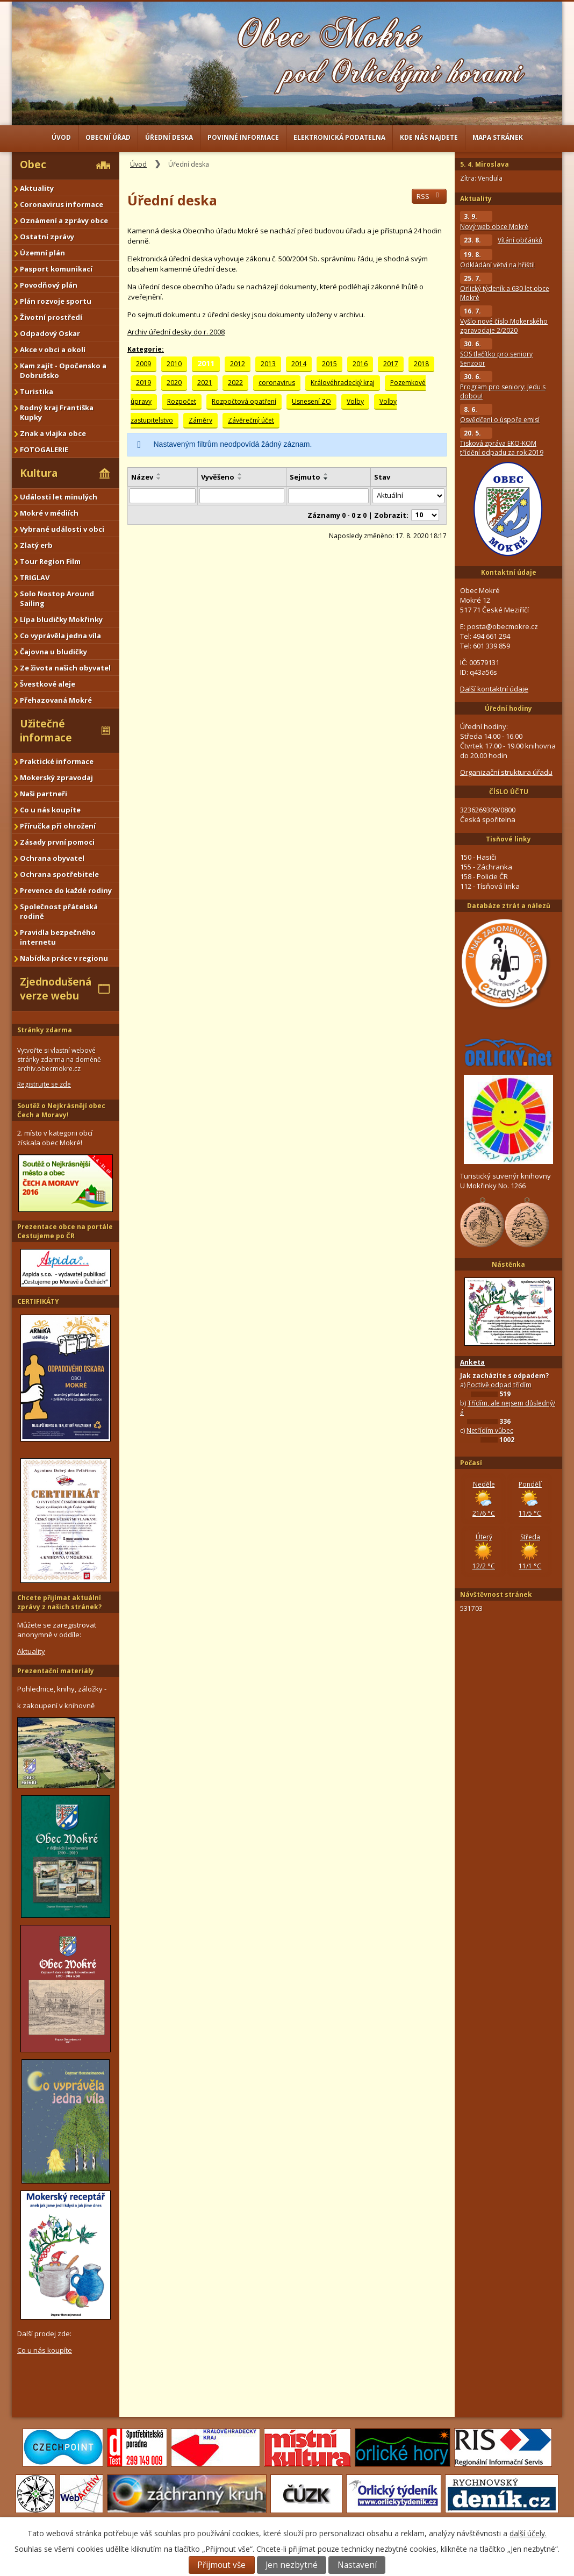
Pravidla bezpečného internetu (58, 937)
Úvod (61, 137)
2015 (329, 363)
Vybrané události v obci (62, 529)
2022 (235, 382)
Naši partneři (43, 793)
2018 (421, 363)
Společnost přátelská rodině (59, 911)
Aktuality (37, 188)
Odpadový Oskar (50, 333)
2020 (174, 382)
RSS (429, 196)
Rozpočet (181, 401)
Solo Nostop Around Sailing (57, 598)
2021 (204, 382)
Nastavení (357, 2565)
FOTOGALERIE (44, 449)
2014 (298, 363)
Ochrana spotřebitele (59, 874)
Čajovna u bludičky (53, 652)
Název (142, 477)
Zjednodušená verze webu (55, 989)
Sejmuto (305, 477)
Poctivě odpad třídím (499, 1384)
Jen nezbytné (292, 2565)
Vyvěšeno (217, 477)
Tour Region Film (50, 561)
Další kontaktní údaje (494, 689)
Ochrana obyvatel (52, 858)
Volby (355, 401)
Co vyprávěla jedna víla (60, 635)
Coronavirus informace (61, 204)
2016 (360, 363)
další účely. (528, 2533)
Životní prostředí (51, 317)
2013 (268, 363)
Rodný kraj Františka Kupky (57, 412)
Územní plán (42, 253)
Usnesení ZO (311, 401)
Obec (33, 165)
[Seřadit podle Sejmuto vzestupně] (326, 474)
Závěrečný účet (251, 420)
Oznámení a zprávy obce (64, 220)
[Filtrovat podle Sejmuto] (328, 495)
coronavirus (277, 382)
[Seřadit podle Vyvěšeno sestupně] (240, 478)
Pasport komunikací (56, 269)
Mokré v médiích (49, 513)
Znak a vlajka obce (53, 433)
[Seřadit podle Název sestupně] (159, 478)
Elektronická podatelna (339, 137)
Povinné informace (243, 137)
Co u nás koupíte (50, 810)
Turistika (36, 391)
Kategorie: (145, 349)
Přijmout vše (221, 2565)
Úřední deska (169, 137)
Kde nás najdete (429, 137)
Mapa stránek (497, 137)
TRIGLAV (34, 577)
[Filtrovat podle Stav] (408, 496)
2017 (390, 363)
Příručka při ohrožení (58, 826)
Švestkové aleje (47, 684)
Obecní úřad (108, 137)
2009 (143, 363)
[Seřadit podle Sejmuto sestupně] (326, 478)
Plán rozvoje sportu (55, 301)
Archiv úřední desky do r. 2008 (176, 332)
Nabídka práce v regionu (64, 958)
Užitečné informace (46, 731)
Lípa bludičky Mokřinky (61, 619)
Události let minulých (58, 497)
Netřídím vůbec (490, 1430)
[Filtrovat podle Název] (163, 495)
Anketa (472, 1362)
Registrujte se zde (44, 1084)
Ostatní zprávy (47, 236)
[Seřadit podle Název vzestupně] (159, 474)
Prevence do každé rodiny (66, 890)
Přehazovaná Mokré (56, 700)
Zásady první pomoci (57, 842)
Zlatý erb (36, 545)
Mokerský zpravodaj (56, 777)
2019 (143, 382)
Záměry (200, 420)
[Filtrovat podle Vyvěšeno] (241, 495)
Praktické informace (57, 761)
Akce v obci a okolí (52, 349)
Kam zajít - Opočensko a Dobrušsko (63, 370)
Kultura (39, 473)
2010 (174, 363)
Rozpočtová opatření (244, 401)
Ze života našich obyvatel (65, 668)
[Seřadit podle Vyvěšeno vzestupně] (240, 474)
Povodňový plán (48, 285)
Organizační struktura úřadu (506, 772)
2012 (237, 363)
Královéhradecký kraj (343, 382)
